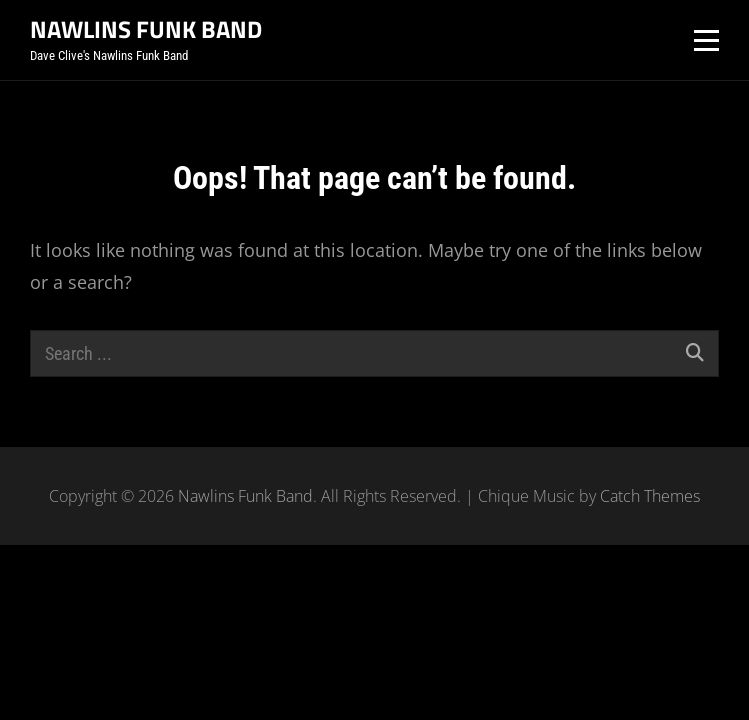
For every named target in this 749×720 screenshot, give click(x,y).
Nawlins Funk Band (146, 29)
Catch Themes (650, 496)
